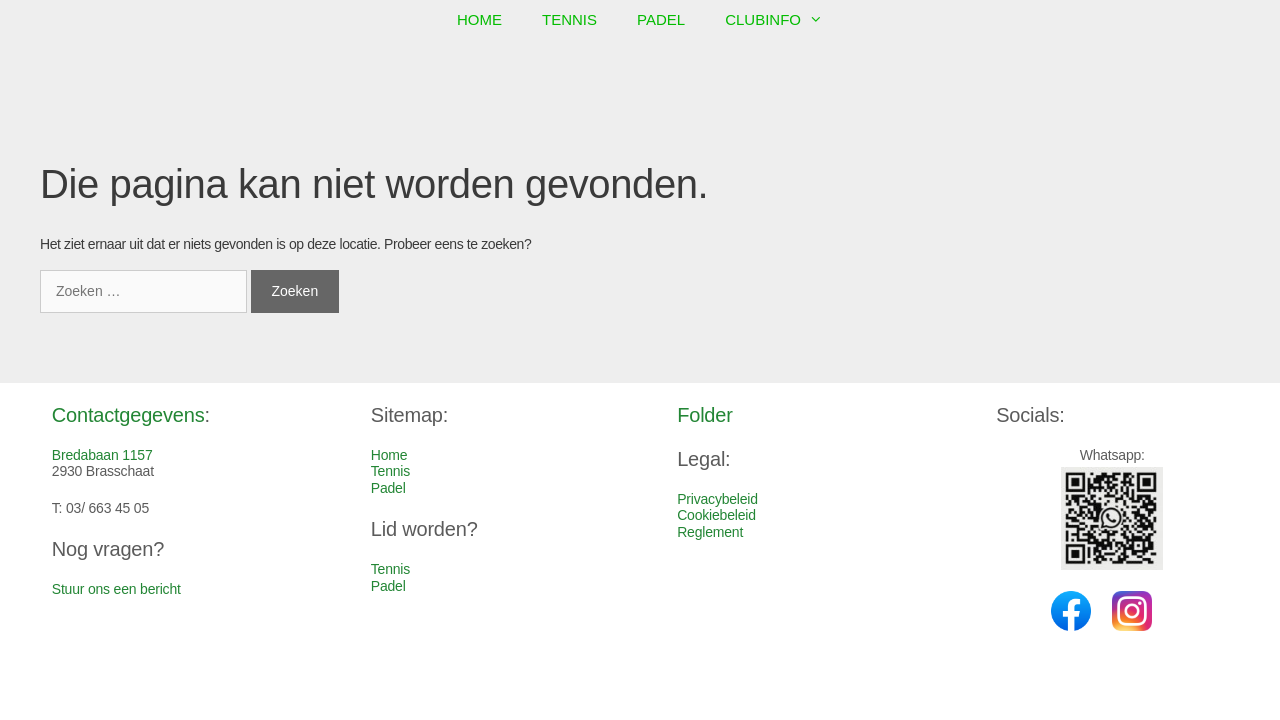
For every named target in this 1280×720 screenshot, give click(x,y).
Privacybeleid (717, 499)
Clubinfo (784, 20)
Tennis (569, 19)
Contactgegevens (128, 415)
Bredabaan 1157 (102, 455)
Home (479, 19)
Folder (705, 415)
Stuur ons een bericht (116, 589)
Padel (661, 19)
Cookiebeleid (716, 515)
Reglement (710, 532)
